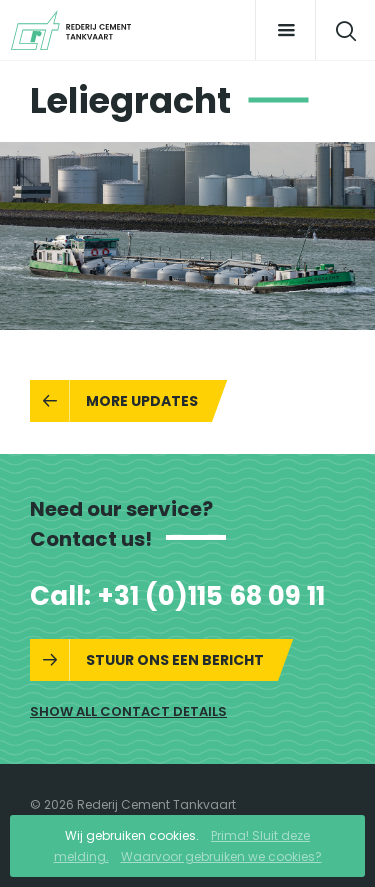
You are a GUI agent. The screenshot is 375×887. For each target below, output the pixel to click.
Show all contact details (128, 711)
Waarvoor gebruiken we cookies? (221, 856)
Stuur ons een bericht (175, 660)
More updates (142, 401)
